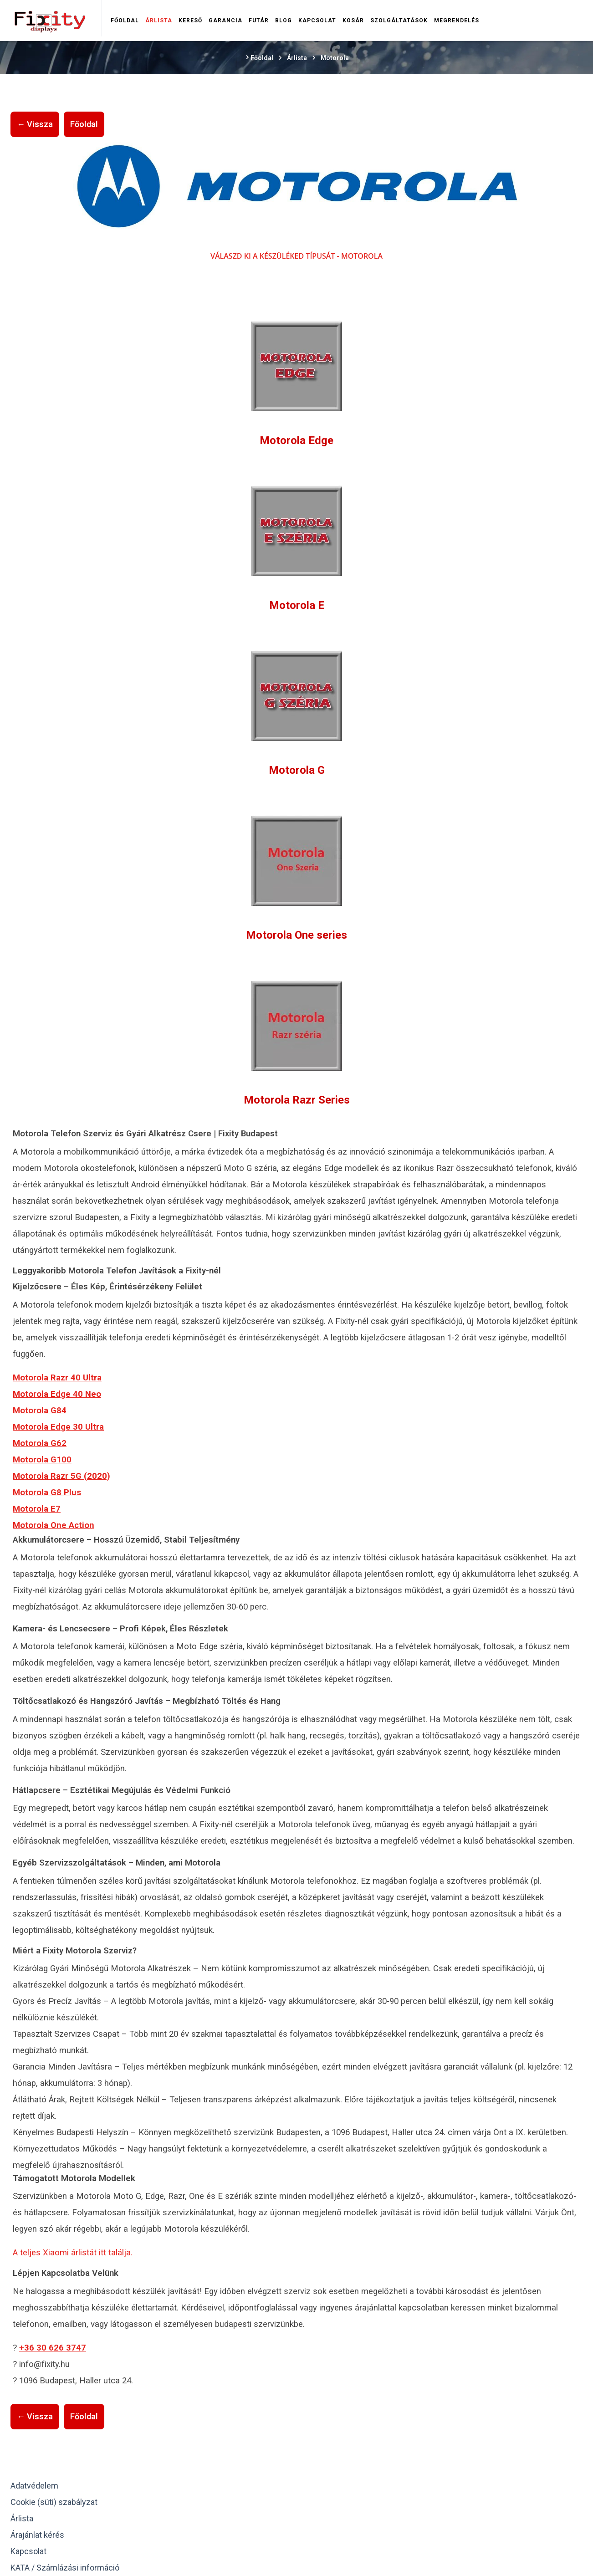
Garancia (225, 20)
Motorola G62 (39, 1443)
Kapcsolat (317, 20)
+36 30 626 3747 (52, 2348)
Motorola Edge (296, 440)
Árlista (158, 20)
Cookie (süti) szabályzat (53, 2502)
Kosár (353, 20)
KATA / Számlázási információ (64, 2567)
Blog (283, 20)
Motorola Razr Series (297, 1100)
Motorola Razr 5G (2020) (61, 1476)
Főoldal (125, 20)
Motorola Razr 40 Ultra (57, 1378)
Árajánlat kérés (37, 2535)
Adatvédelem (34, 2485)
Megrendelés (456, 20)
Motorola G (297, 770)
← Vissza (35, 124)
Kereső (190, 20)
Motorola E (296, 605)
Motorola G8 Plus (47, 1492)
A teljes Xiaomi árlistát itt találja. (73, 2253)
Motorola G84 (39, 1411)
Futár (259, 20)
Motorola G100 (42, 1460)
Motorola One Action (53, 1525)
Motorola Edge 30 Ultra (58, 1427)
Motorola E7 (37, 1509)
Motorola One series (296, 935)
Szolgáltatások (399, 20)
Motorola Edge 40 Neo (57, 1394)
